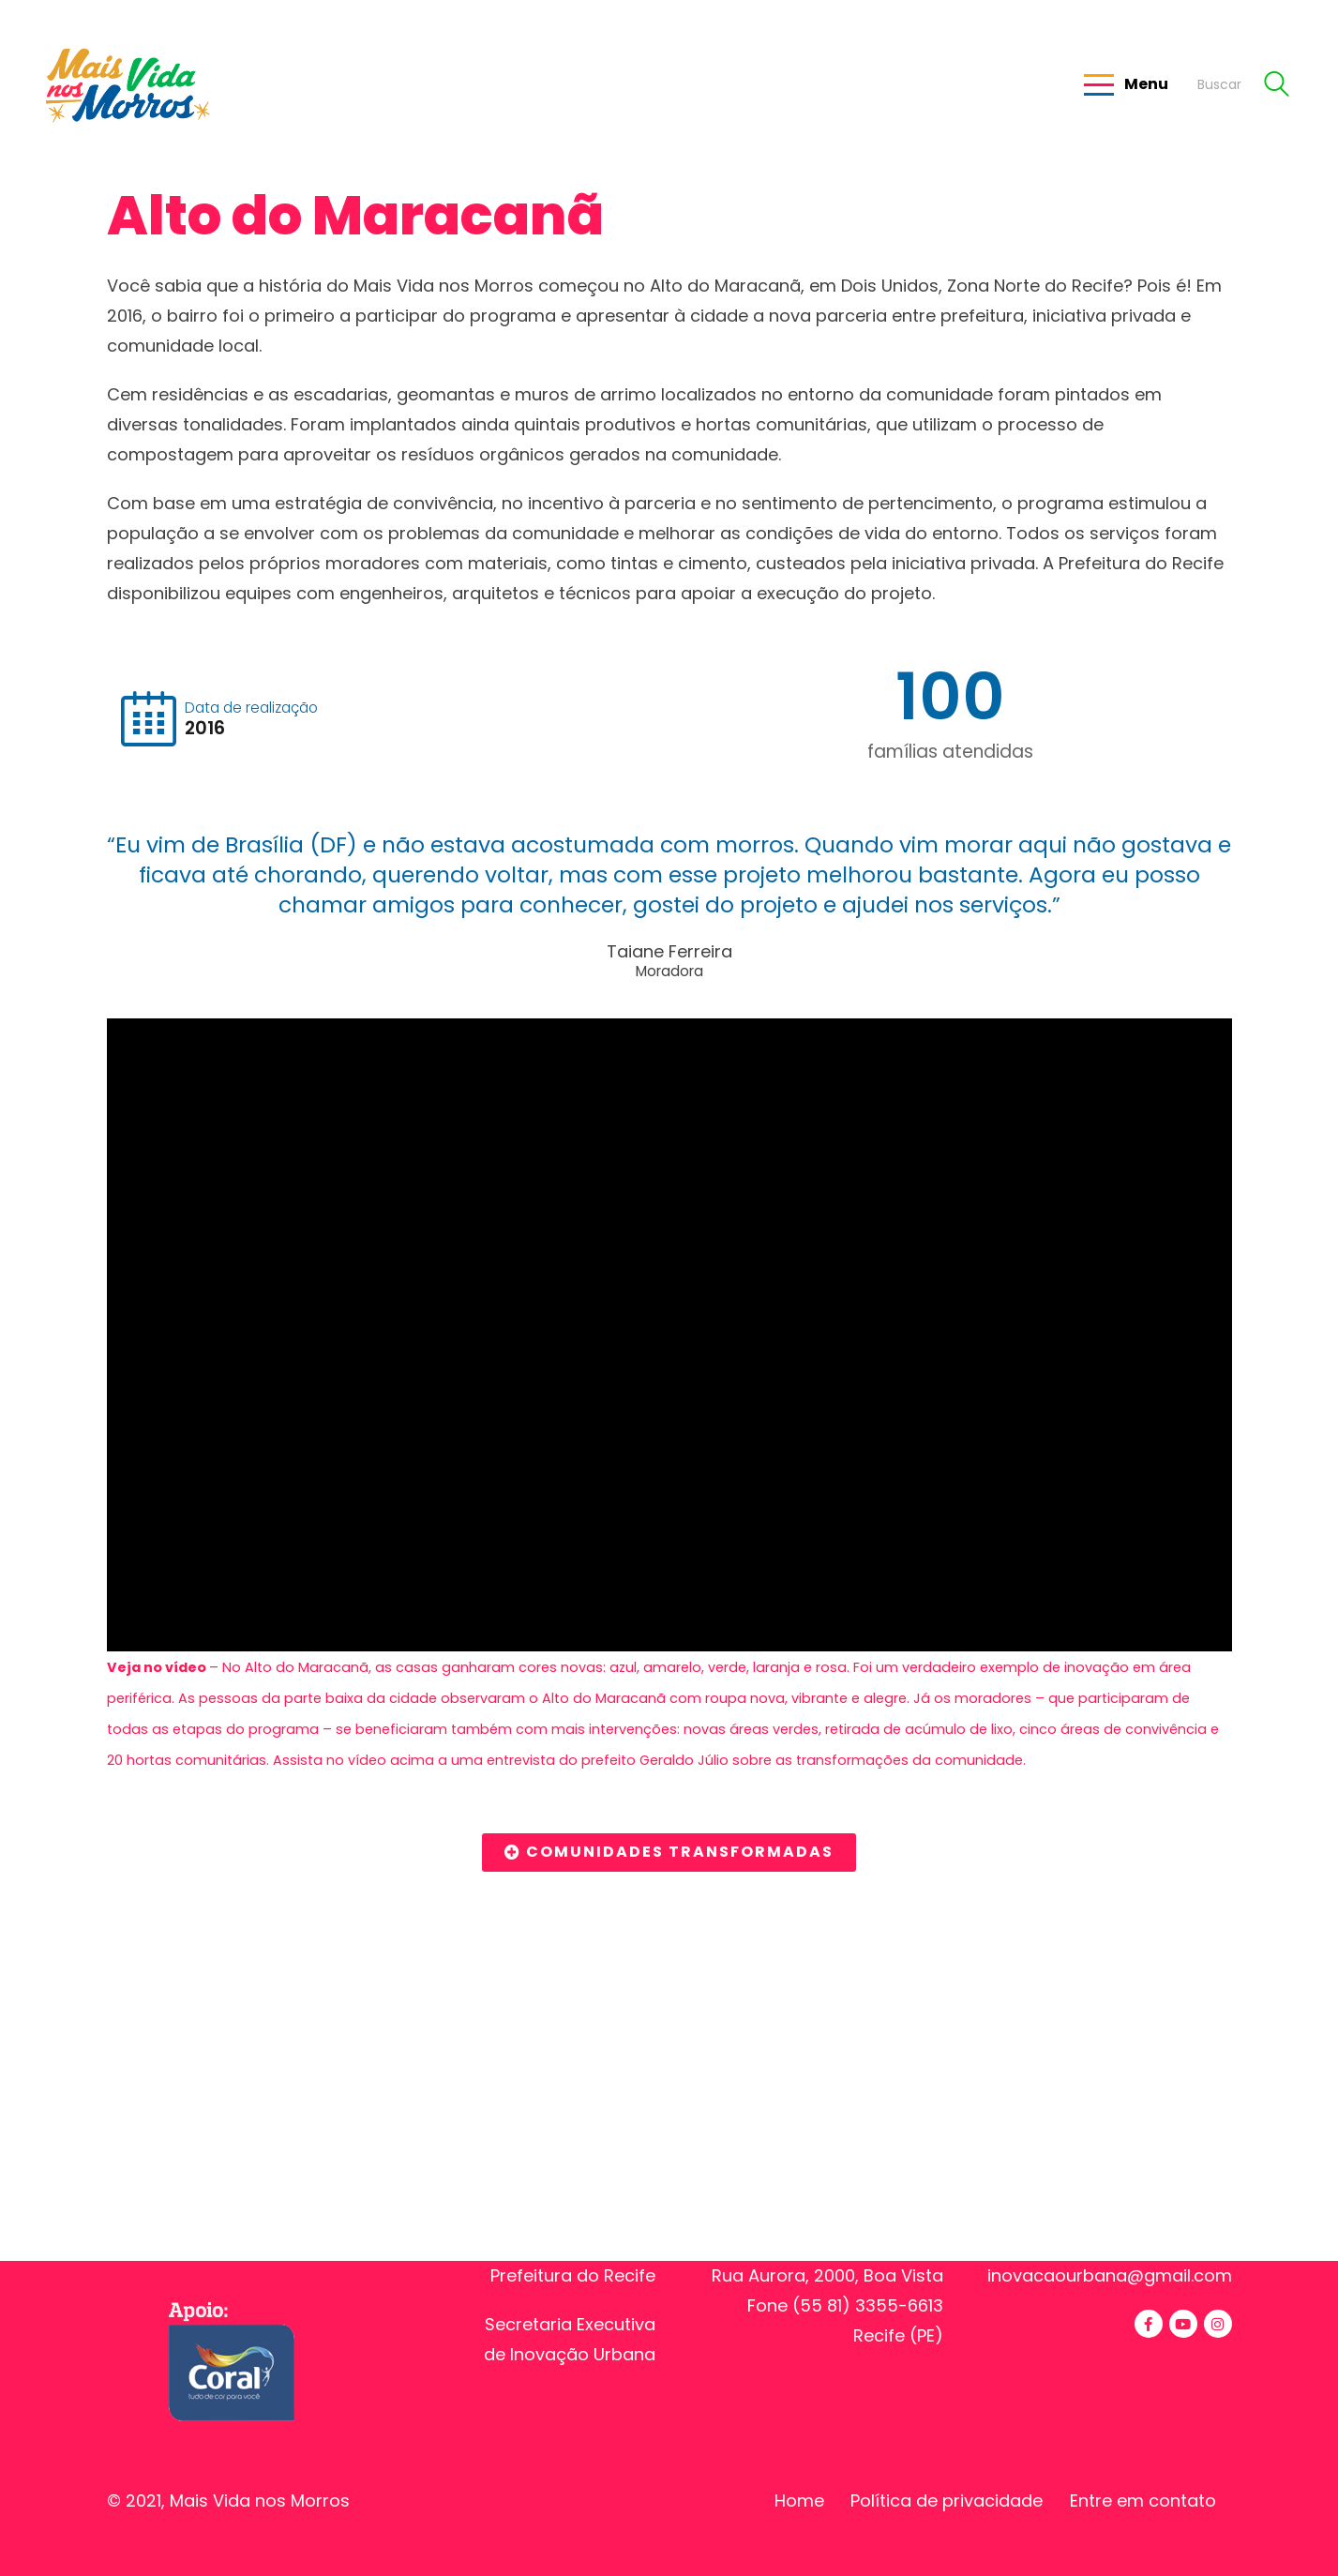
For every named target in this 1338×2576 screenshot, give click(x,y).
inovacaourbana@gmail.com (1109, 2275)
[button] (669, 1852)
